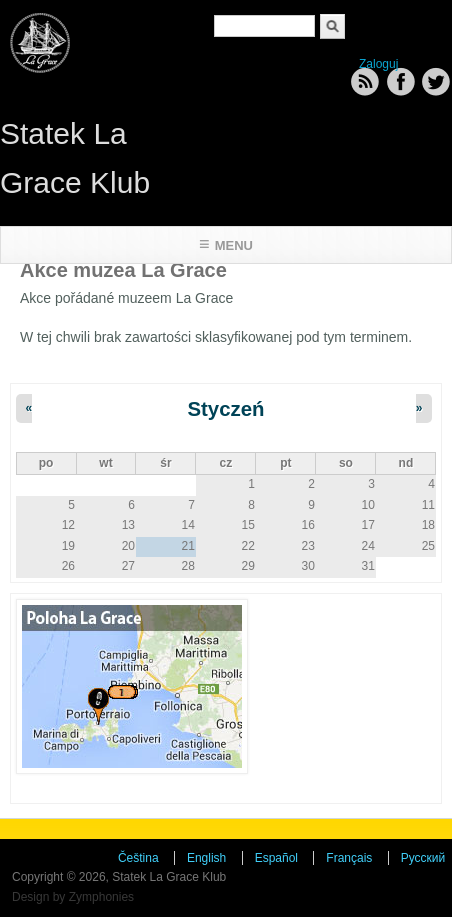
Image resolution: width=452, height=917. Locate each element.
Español (276, 858)
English (206, 858)
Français (349, 858)
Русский (423, 858)
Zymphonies (101, 897)
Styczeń (225, 409)
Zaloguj (378, 64)
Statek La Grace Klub (75, 158)
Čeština (138, 858)
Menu (234, 245)
